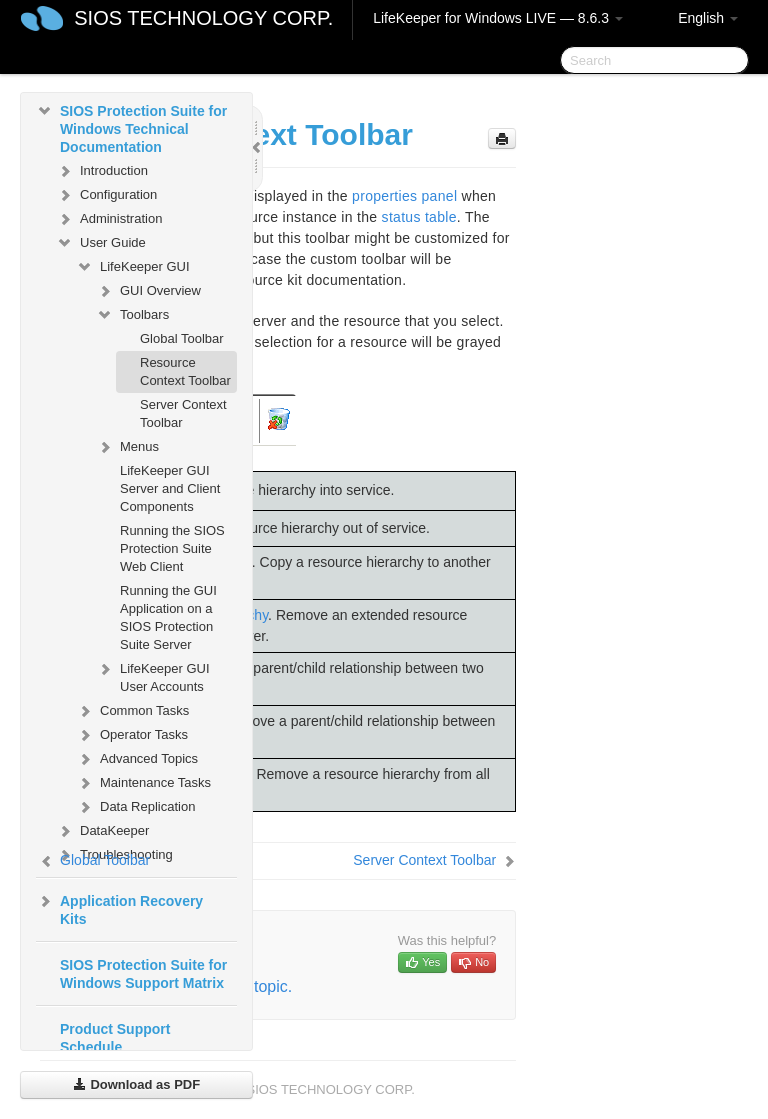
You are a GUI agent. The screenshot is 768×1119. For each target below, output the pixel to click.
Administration (109, 219)
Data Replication (135, 807)
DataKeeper (102, 831)
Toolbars (132, 315)
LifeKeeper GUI (133, 267)
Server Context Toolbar (183, 413)
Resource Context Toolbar (185, 371)
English (708, 18)
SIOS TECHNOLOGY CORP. (203, 18)
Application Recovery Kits (119, 908)
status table (419, 217)
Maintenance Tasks (143, 783)
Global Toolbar (182, 338)
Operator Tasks (132, 735)
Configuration (106, 195)
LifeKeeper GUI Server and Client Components (170, 488)
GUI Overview (148, 291)
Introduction (102, 171)
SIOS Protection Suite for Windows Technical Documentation (131, 127)
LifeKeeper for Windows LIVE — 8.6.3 (498, 18)
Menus (127, 447)
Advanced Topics (137, 759)
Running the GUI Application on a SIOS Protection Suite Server (168, 617)
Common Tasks (132, 711)
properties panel (404, 196)
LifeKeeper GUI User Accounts (153, 675)
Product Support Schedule (115, 1038)
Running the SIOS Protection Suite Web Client (172, 548)
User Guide (101, 243)
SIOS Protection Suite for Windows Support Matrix (143, 974)
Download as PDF (136, 1084)
